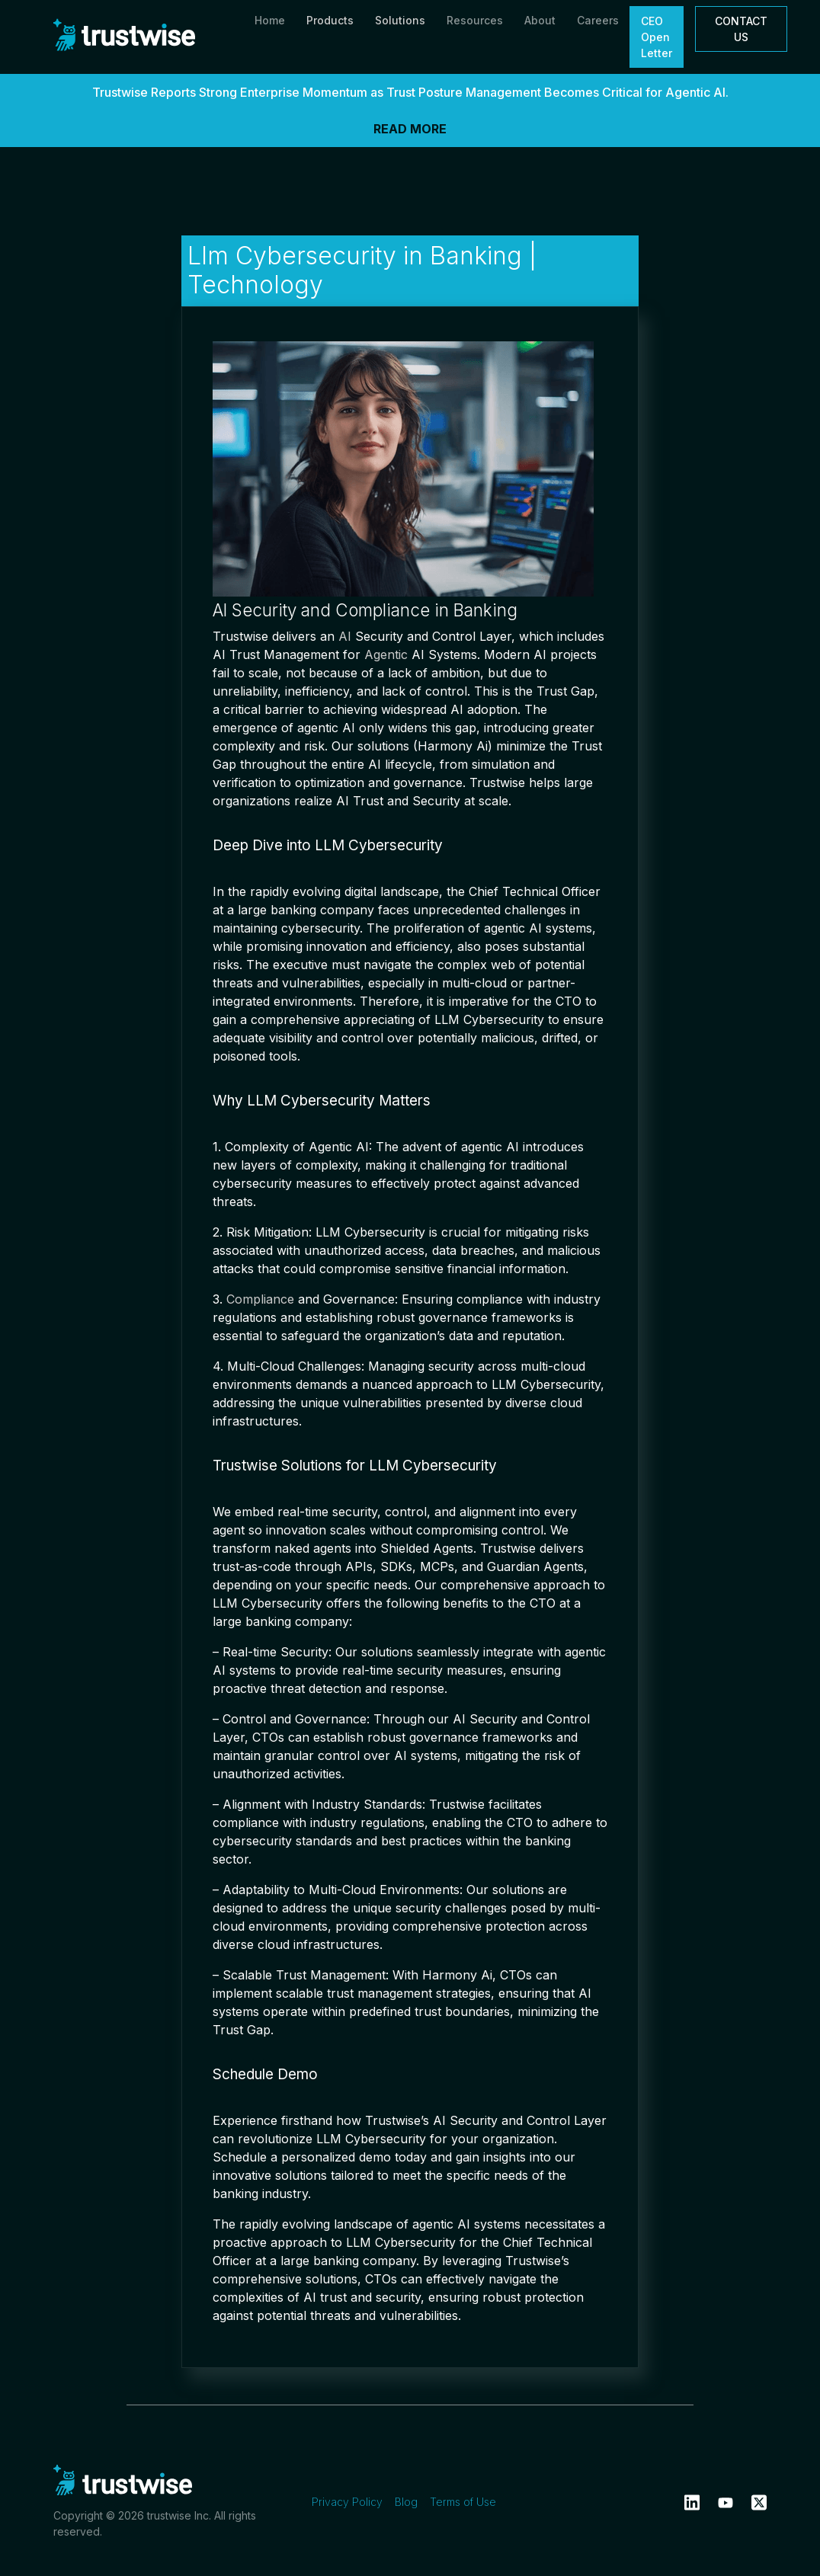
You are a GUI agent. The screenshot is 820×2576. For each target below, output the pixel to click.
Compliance (260, 1299)
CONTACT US (741, 28)
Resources (475, 20)
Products (330, 20)
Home (270, 20)
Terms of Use (463, 2501)
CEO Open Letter (656, 36)
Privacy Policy (347, 2501)
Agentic (386, 654)
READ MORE (410, 128)
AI (344, 636)
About (540, 20)
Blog (406, 2501)
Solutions (400, 20)
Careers (598, 20)
